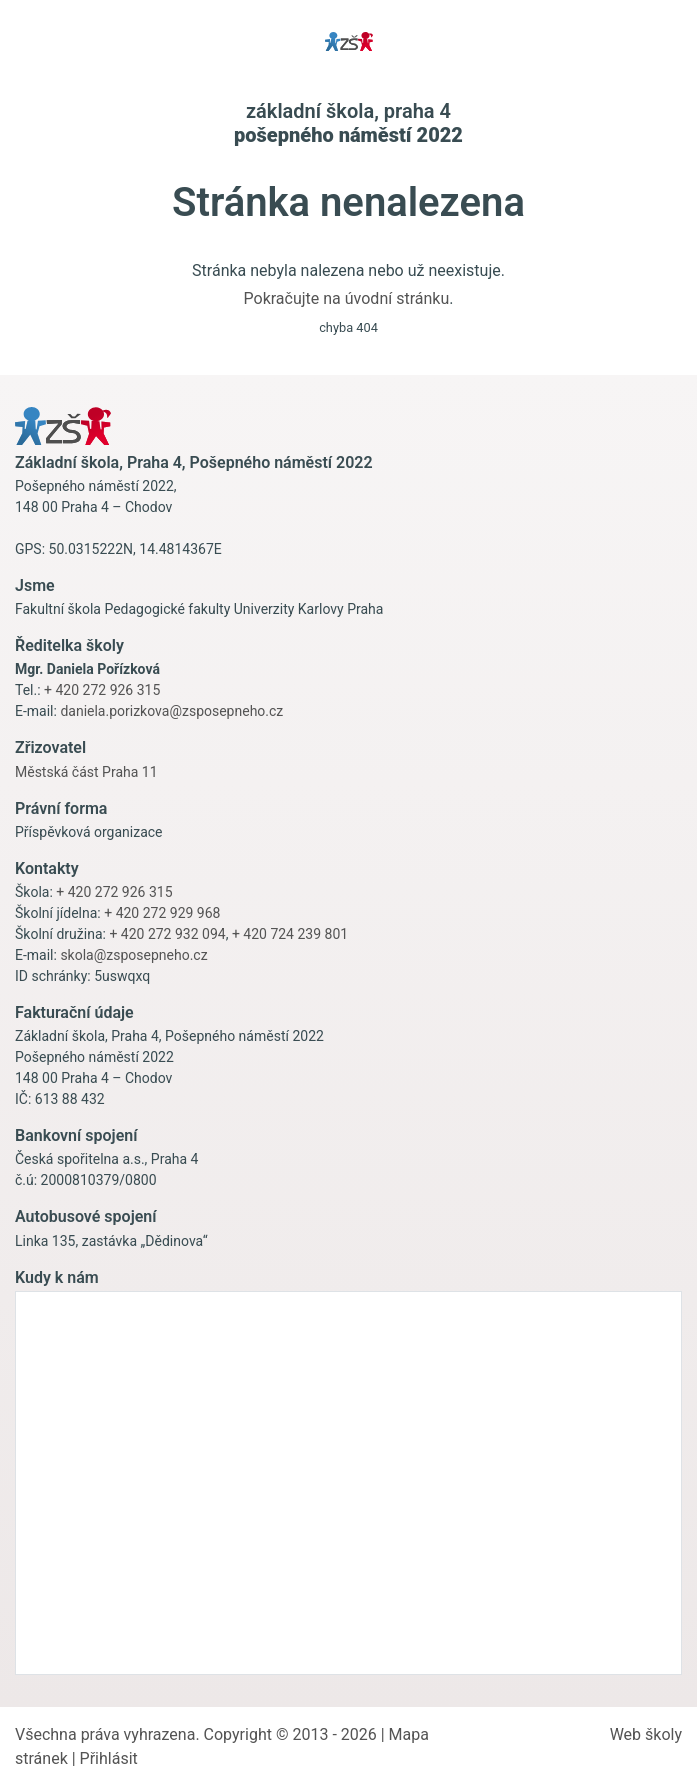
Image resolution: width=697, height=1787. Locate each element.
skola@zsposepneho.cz (133, 955)
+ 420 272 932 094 (167, 934)
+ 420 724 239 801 (290, 934)
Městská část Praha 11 (86, 772)
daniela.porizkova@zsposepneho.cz (171, 711)
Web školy (646, 1734)
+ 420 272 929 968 (162, 913)
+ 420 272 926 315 (102, 690)
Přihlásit (109, 1758)
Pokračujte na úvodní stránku (347, 298)
